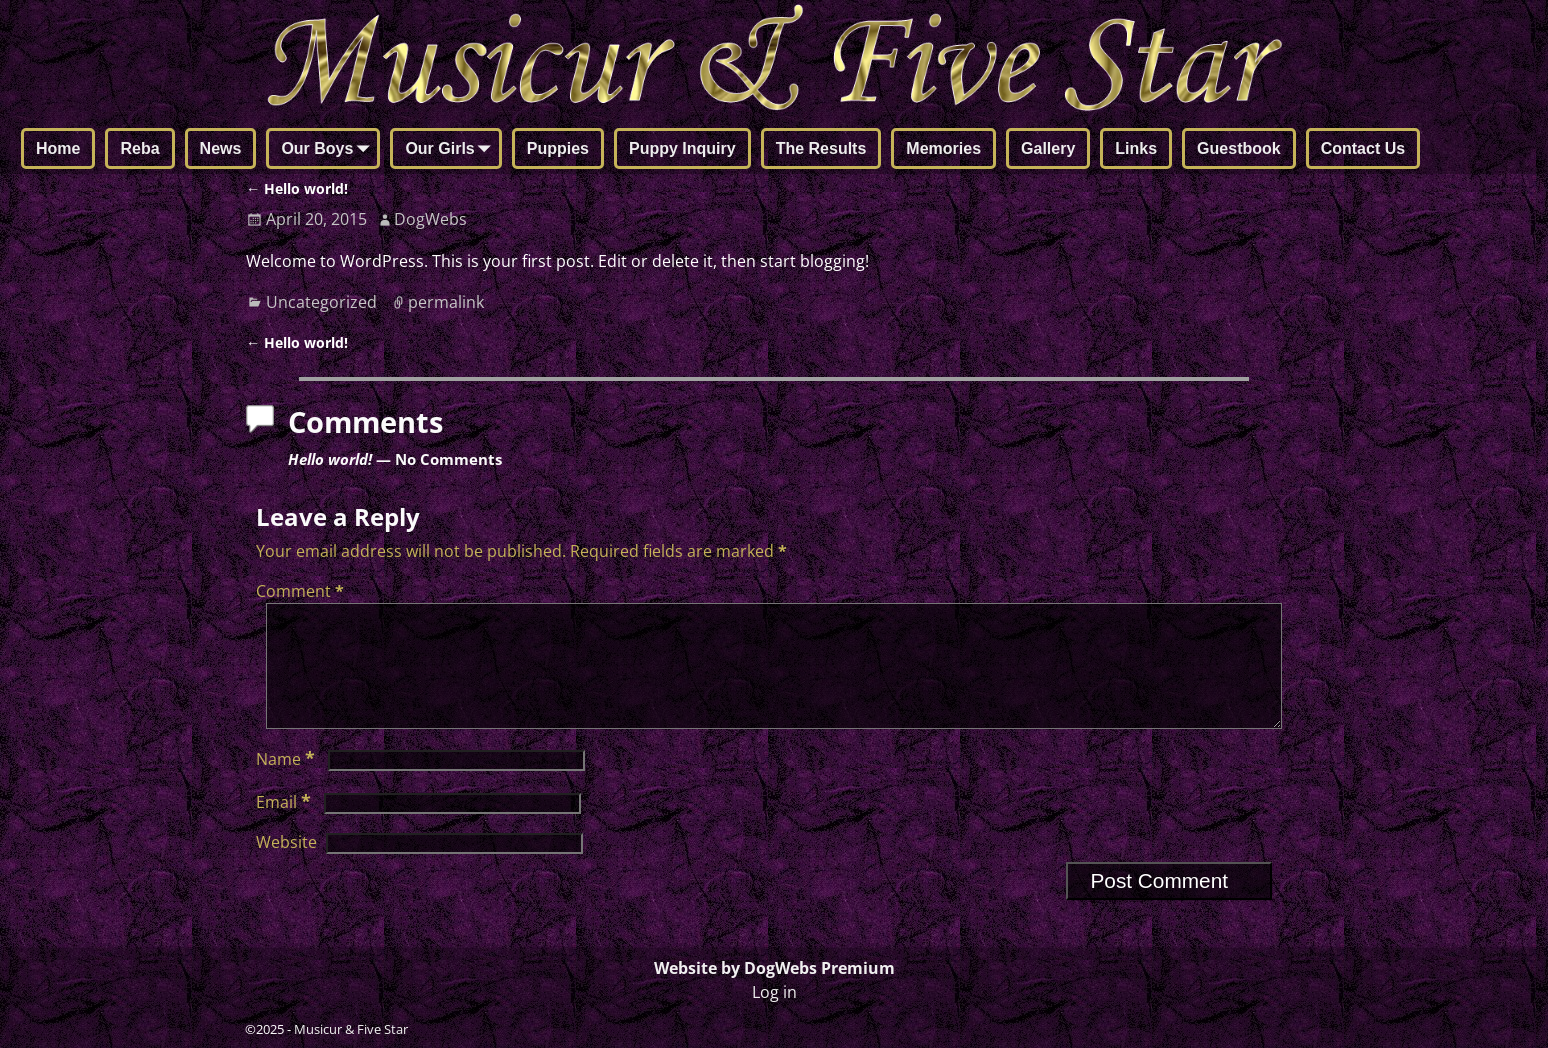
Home (58, 148)
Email (285, 826)
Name (287, 783)
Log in (774, 992)
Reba (139, 148)
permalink (446, 302)
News (221, 148)
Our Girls (451, 150)
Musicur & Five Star (351, 1029)
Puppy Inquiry (682, 148)
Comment (302, 591)
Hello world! (297, 188)
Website (286, 866)
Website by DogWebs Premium (774, 968)
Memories (943, 148)
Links (1136, 148)
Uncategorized (321, 302)
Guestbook (1239, 148)
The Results (821, 148)
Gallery (1048, 148)
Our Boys (329, 150)
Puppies (558, 148)
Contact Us (1363, 148)
